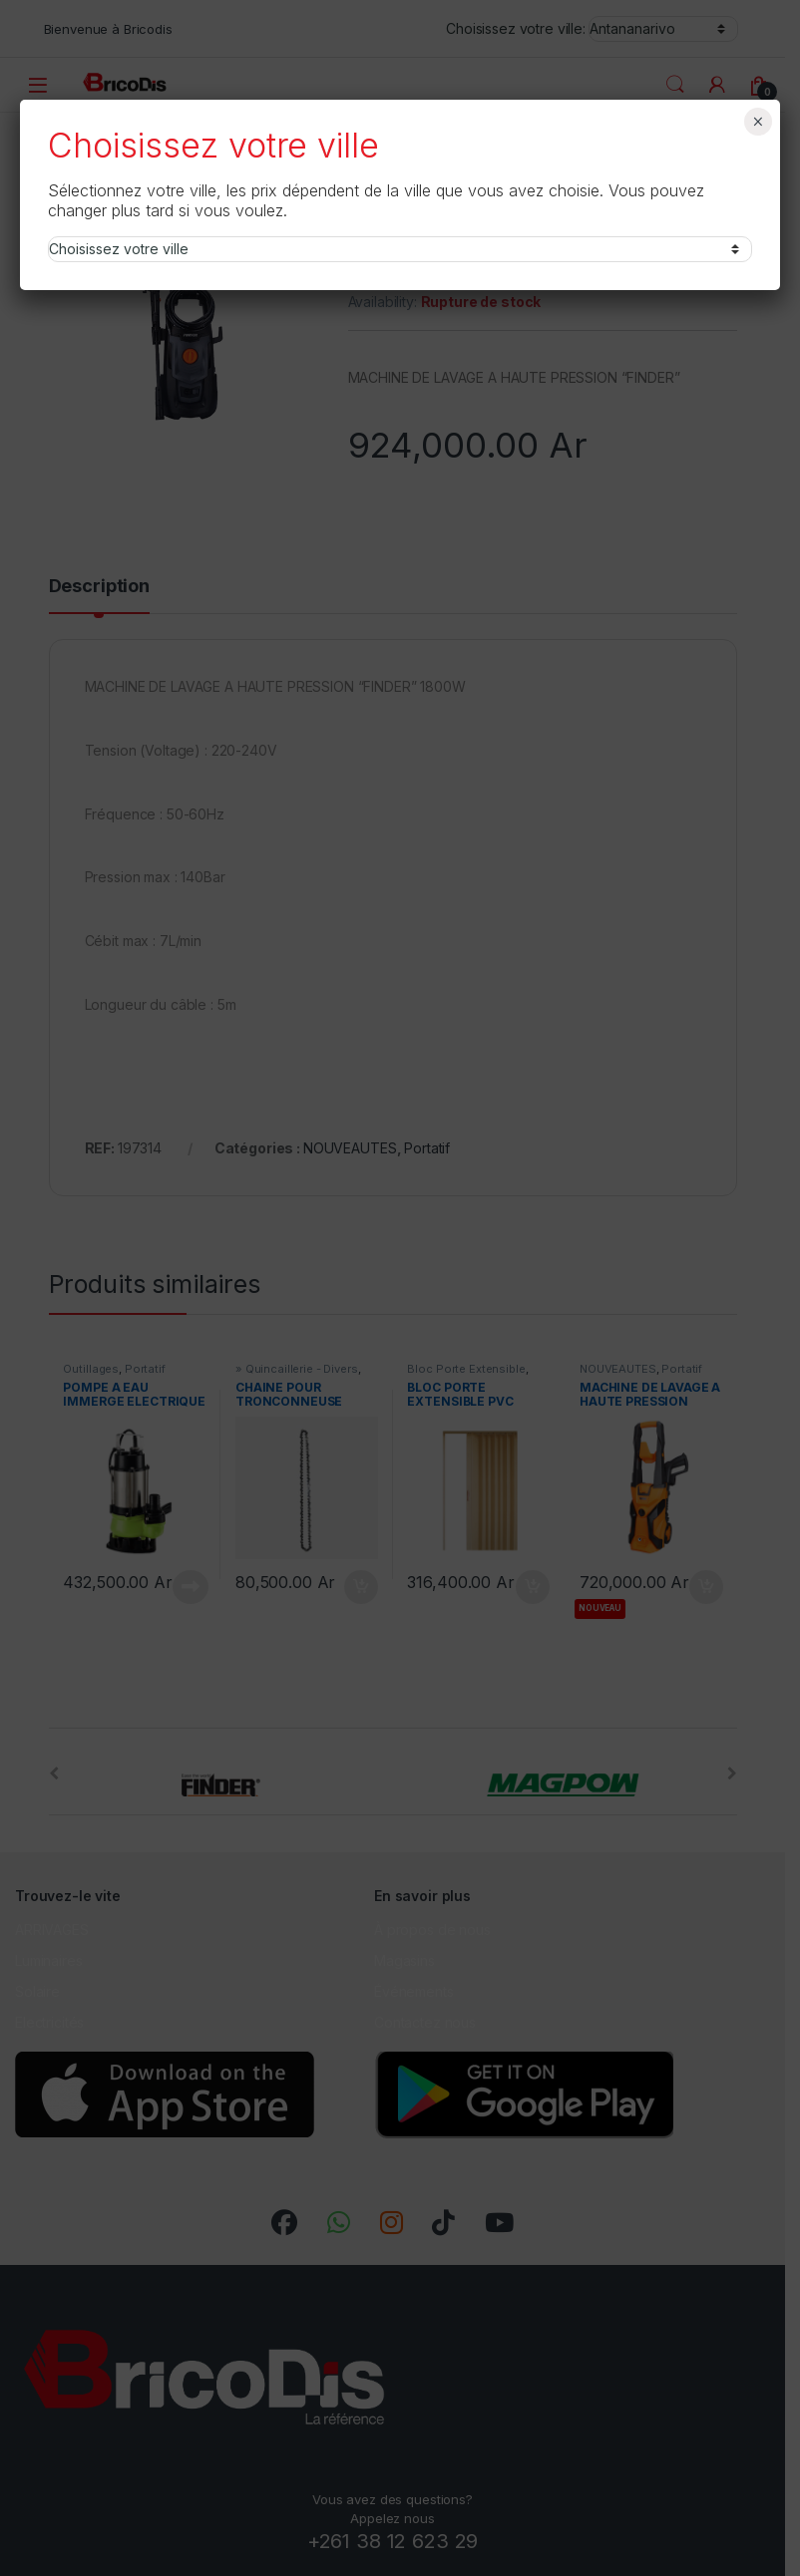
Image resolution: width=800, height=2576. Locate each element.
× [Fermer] (757, 122)
